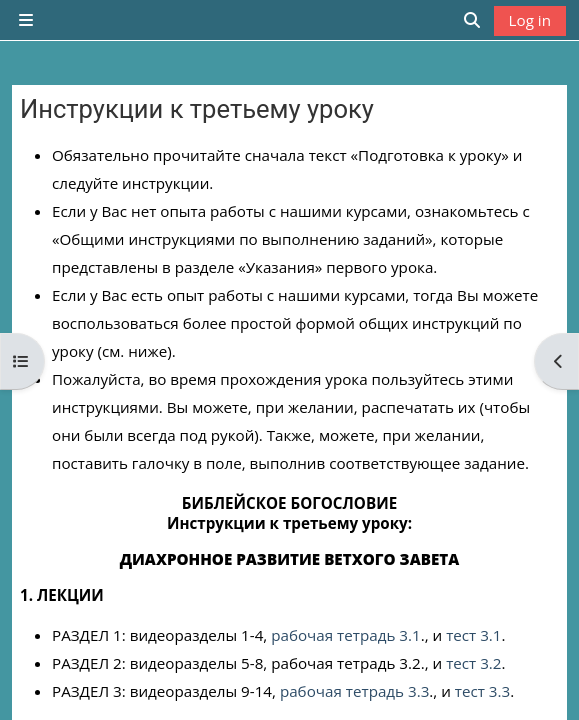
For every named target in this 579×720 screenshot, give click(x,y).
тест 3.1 (473, 635)
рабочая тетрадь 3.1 (345, 635)
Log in (530, 20)
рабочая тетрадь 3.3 (354, 691)
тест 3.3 (482, 691)
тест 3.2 (473, 663)
